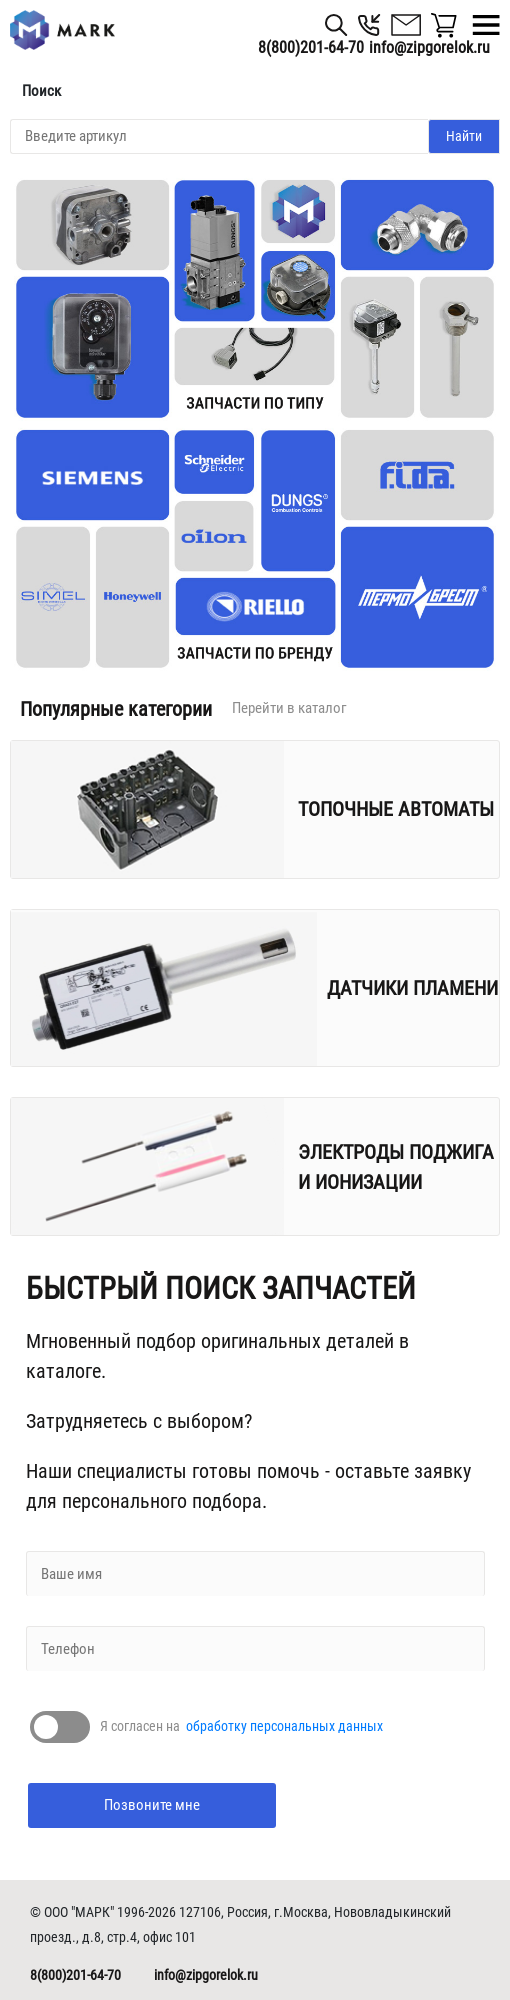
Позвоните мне (152, 1805)
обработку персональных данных (284, 1726)
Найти (464, 136)
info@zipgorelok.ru (206, 1975)
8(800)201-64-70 (311, 47)
